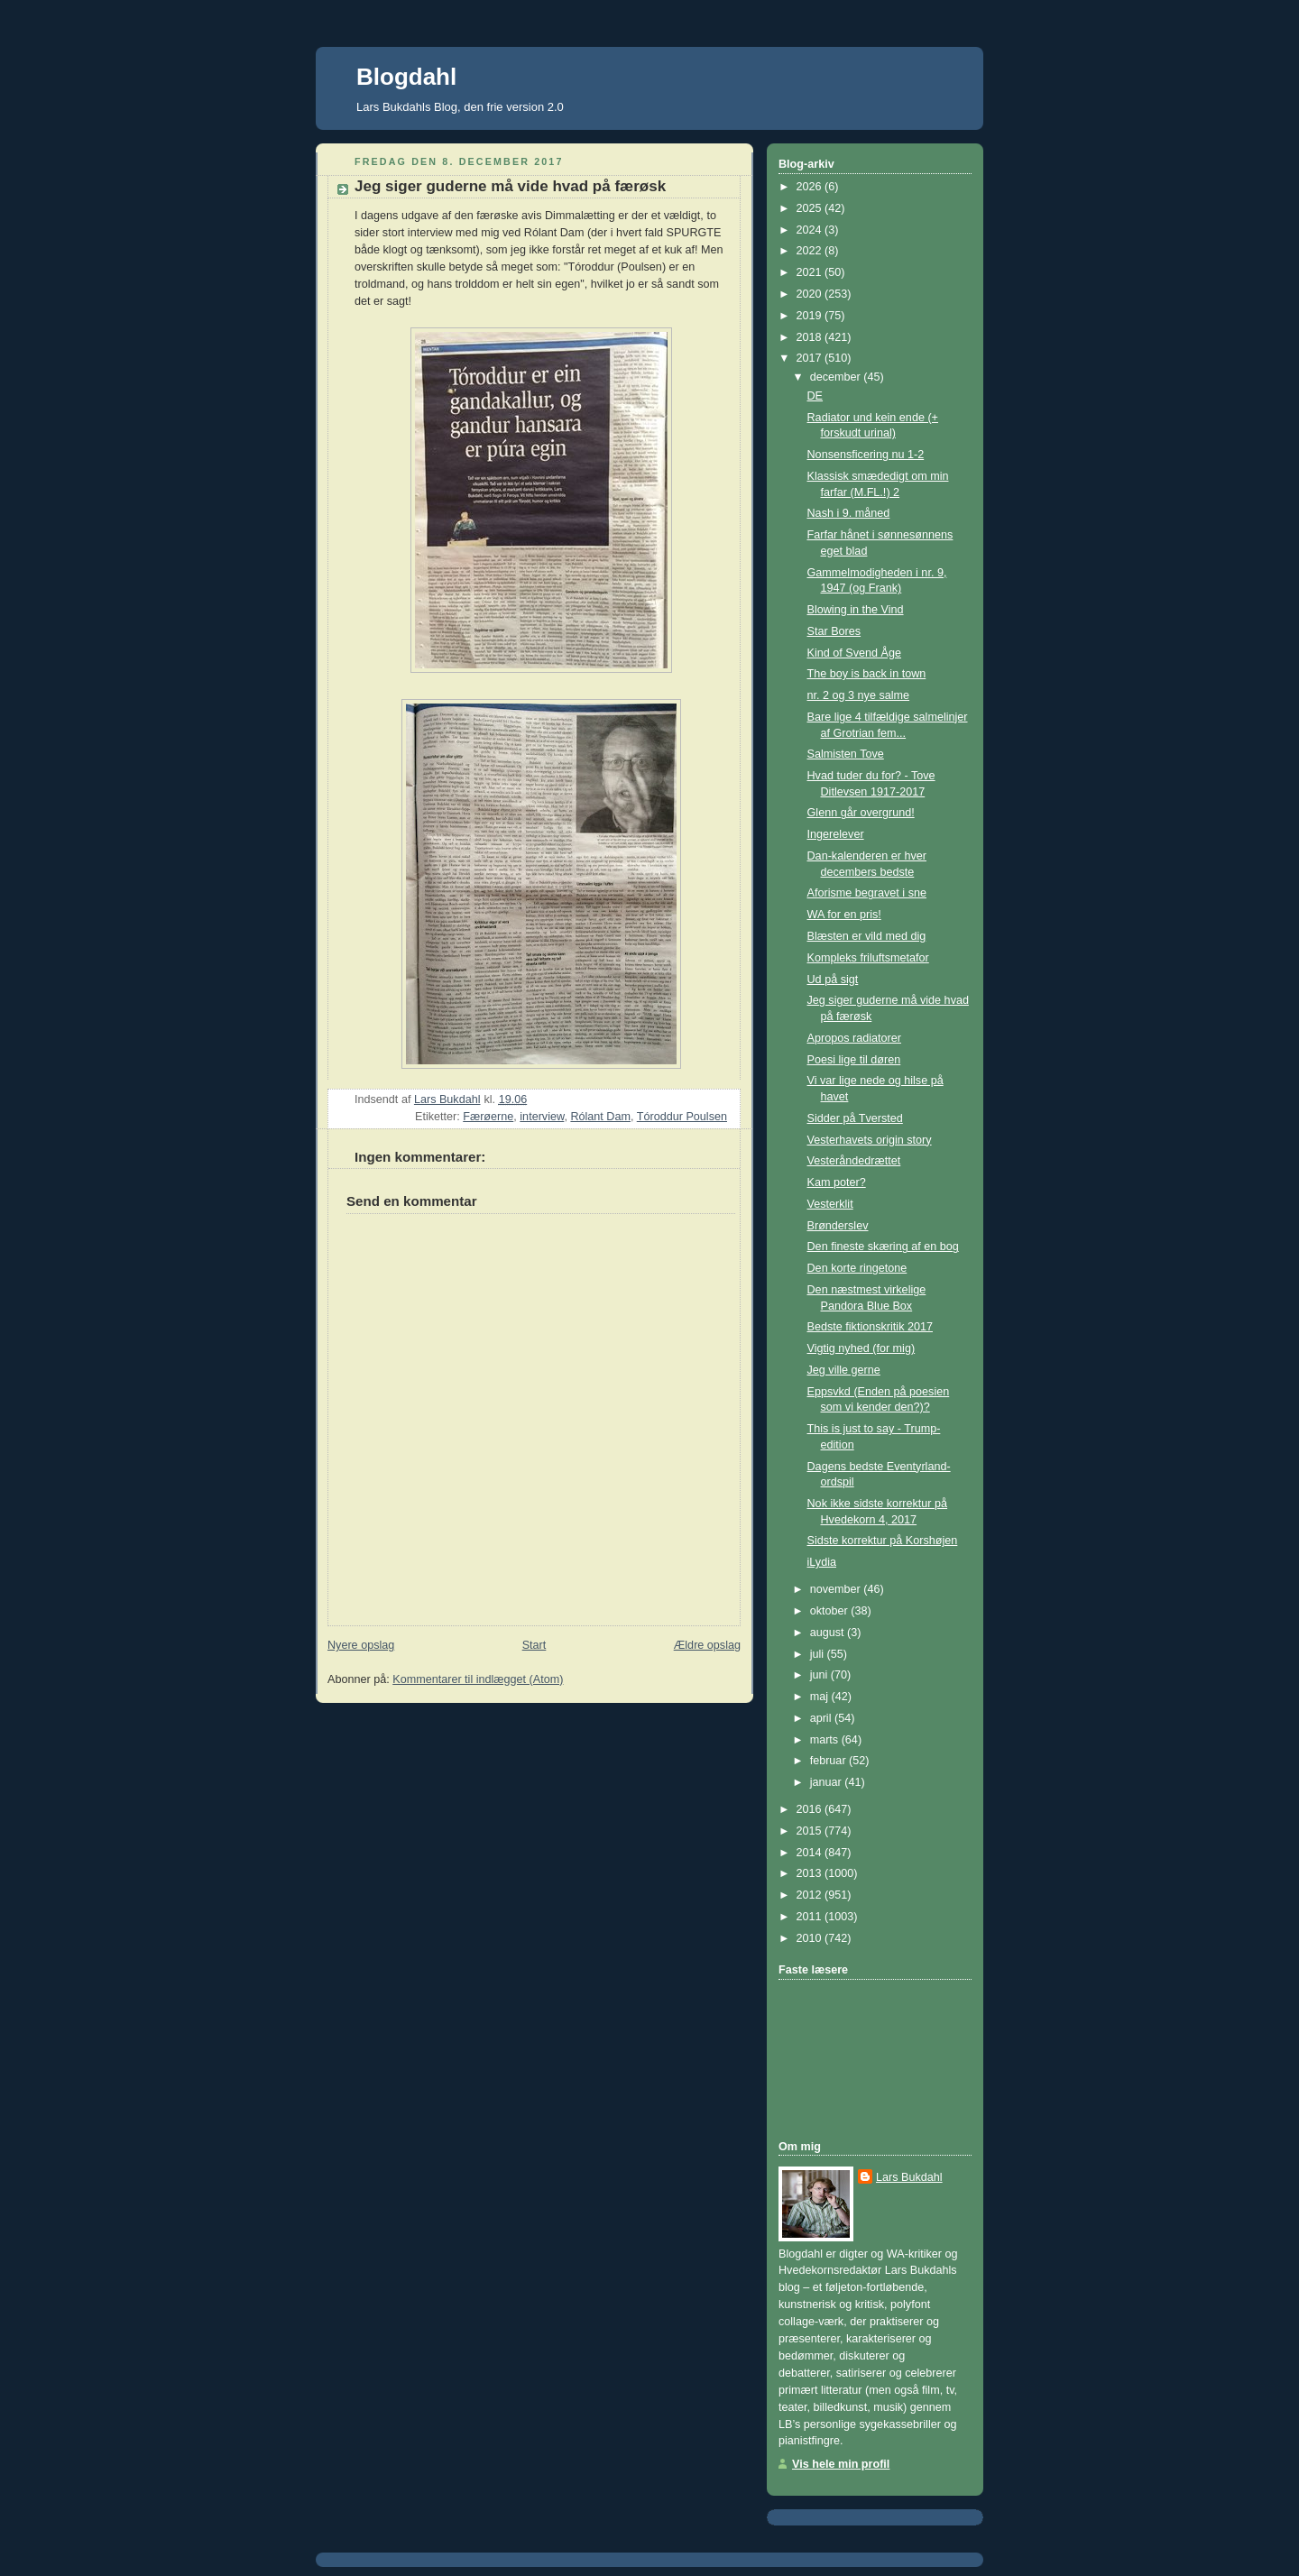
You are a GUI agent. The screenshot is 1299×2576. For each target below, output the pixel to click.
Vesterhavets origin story (869, 1140)
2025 (811, 208)
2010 (811, 1938)
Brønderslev (838, 1225)
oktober (831, 1611)
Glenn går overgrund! (861, 812)
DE (815, 396)
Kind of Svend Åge (854, 653)
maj (821, 1696)
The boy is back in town (866, 673)
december (837, 377)
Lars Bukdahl (909, 2177)
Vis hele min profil (840, 2464)
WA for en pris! (844, 914)
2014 (811, 1852)
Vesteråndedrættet (854, 1161)
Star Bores (834, 631)
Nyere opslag (360, 1645)
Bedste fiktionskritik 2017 (870, 1326)
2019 (811, 315)
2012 (811, 1895)
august (828, 1632)
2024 (811, 230)
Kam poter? (836, 1182)
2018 (811, 337)
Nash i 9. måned (848, 513)
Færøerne (488, 1116)
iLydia (821, 1562)
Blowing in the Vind (855, 609)
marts (826, 1740)
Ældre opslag (707, 1645)
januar (827, 1782)
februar (829, 1760)
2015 (811, 1831)
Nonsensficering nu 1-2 (866, 454)
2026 (811, 186)
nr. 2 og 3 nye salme (858, 695)
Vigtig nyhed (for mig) (861, 1348)
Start (534, 1645)
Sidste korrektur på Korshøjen (882, 1540)
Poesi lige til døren (854, 1059)
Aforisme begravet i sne (866, 893)
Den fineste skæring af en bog (883, 1246)
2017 (811, 358)
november (837, 1589)
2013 (811, 1873)
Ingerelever (835, 834)
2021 (811, 272)
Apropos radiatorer (854, 1038)
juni (820, 1675)
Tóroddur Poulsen (682, 1116)
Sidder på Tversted (855, 1118)
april (822, 1718)
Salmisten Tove (845, 754)
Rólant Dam (600, 1116)
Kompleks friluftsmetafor (868, 958)
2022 (811, 250)
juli (818, 1654)
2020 (811, 294)
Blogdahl (406, 76)
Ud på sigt (833, 979)
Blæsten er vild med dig (866, 936)
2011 (811, 1916)
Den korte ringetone (857, 1268)
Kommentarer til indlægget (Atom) (477, 1679)
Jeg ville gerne (843, 1370)
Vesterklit (830, 1204)
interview (542, 1116)
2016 (811, 1809)
